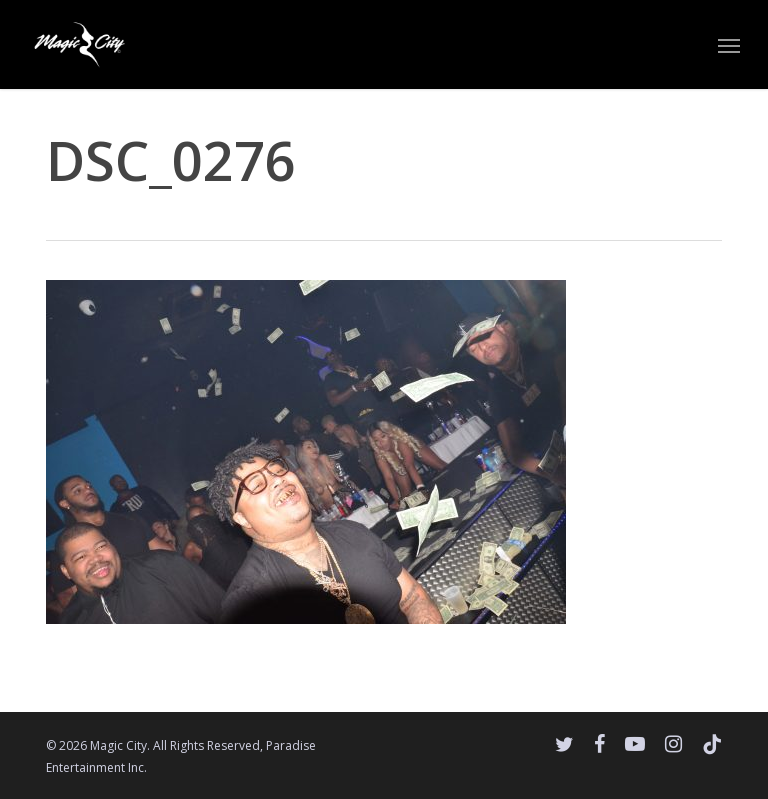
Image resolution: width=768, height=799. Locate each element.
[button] (729, 45)
